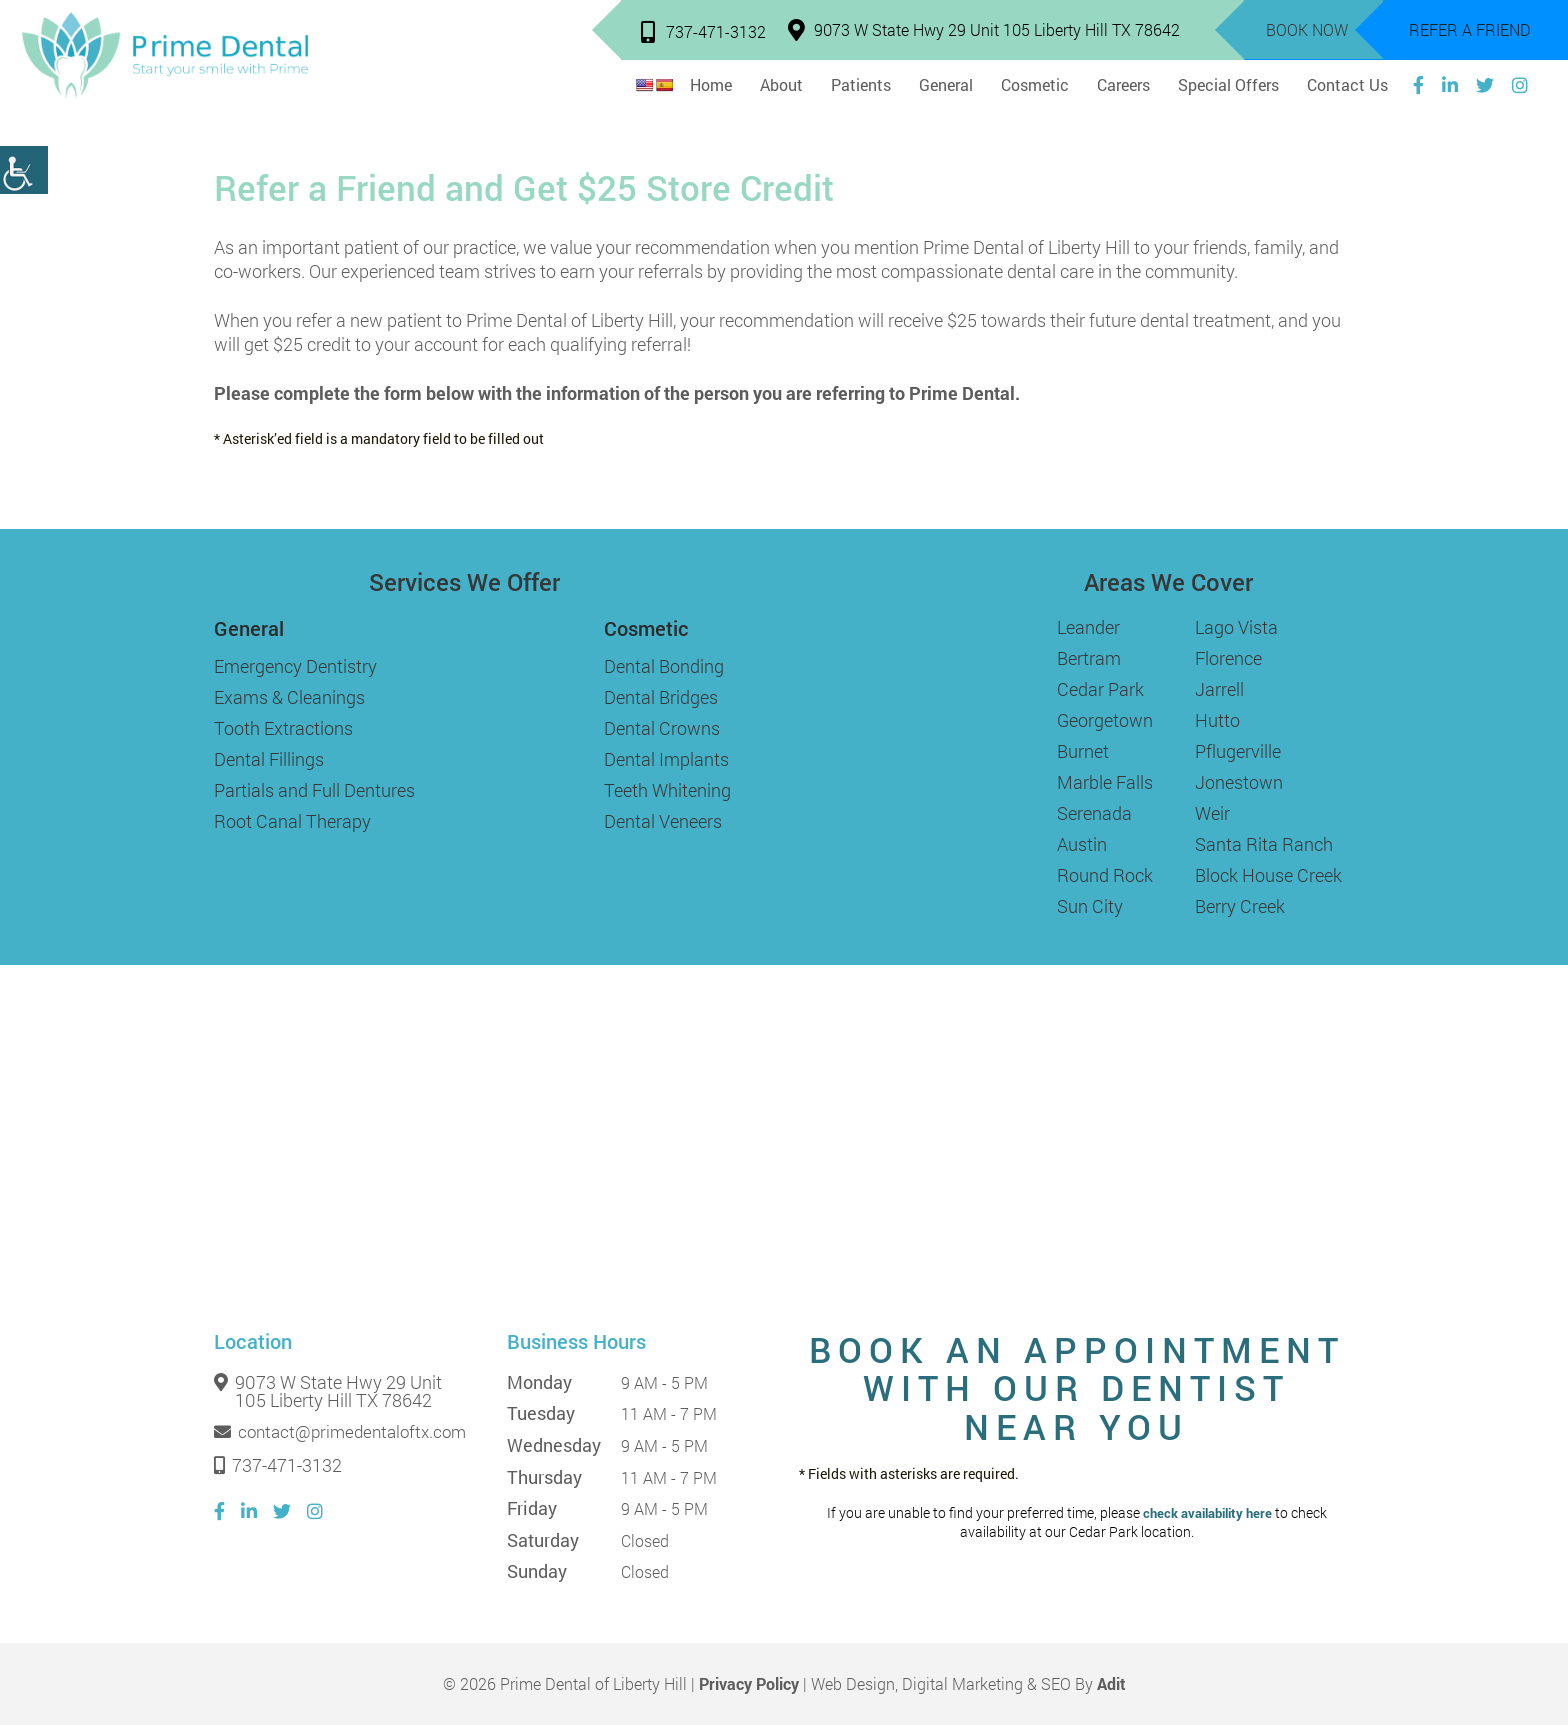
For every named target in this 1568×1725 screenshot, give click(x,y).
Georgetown (1105, 720)
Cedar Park (1100, 689)
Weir (1212, 813)
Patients (861, 84)
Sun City (1090, 906)
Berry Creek (1240, 906)
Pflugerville (1238, 751)
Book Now (1307, 29)
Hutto (1217, 720)
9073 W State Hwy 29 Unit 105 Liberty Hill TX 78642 (984, 29)
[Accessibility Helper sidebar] (24, 170)
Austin (1082, 844)
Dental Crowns (662, 728)
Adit (1111, 1683)
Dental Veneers (663, 821)
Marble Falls (1105, 782)
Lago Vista (1236, 627)
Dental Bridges (661, 697)
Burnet (1083, 751)
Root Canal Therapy (292, 821)
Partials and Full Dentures (314, 790)
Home (711, 84)
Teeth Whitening (667, 790)
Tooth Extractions (283, 728)
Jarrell (1219, 689)
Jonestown (1239, 782)
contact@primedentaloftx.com (340, 1432)
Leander (1088, 627)
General (946, 84)
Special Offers (1228, 84)
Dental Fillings (269, 759)
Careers (1123, 84)
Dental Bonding (664, 666)
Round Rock (1105, 875)
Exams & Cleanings (289, 697)
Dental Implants (666, 759)
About (781, 84)
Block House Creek (1268, 875)
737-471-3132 (703, 31)
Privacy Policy (749, 1683)
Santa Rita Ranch (1264, 844)
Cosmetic (1035, 84)
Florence (1228, 658)
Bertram (1089, 658)
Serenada (1094, 813)
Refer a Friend (1470, 29)
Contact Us (1347, 84)
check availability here (1207, 1513)
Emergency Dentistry (295, 666)
